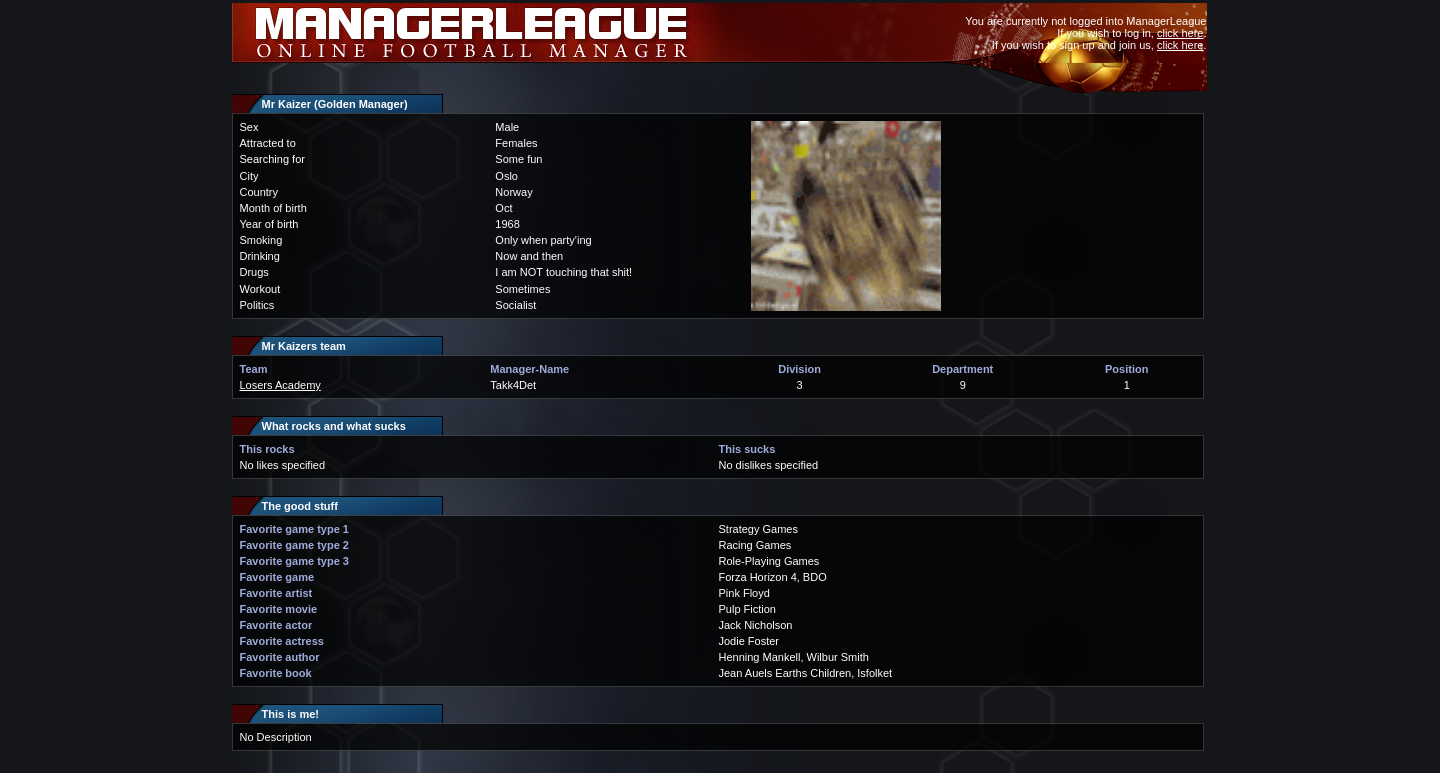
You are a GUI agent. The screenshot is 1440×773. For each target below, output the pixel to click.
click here (1180, 33)
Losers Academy (280, 385)
